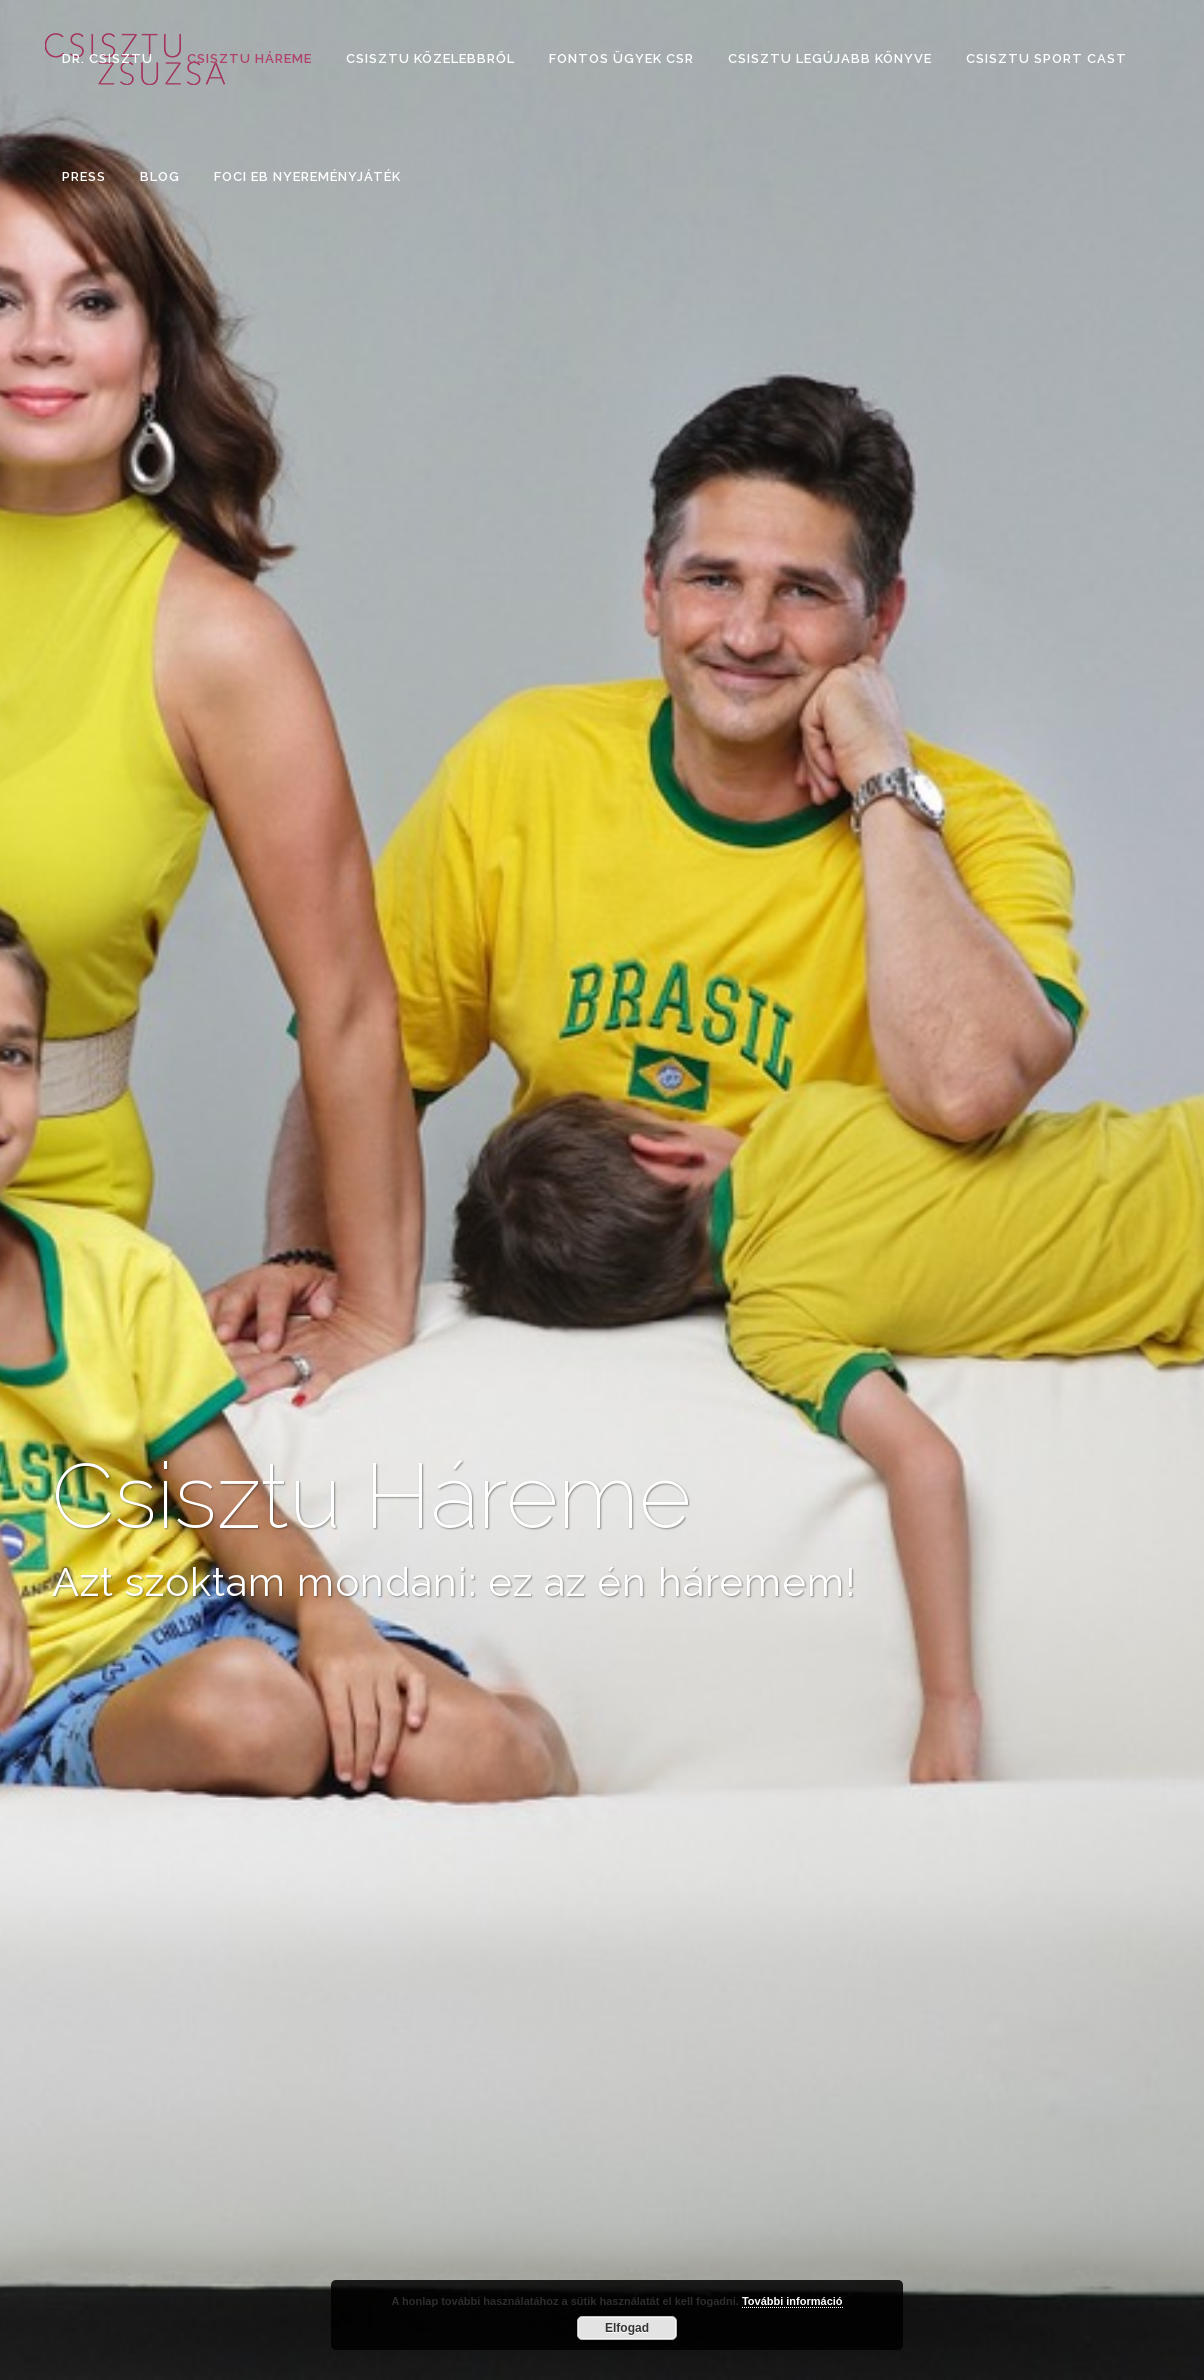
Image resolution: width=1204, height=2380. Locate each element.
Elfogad (627, 2328)
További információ (792, 2301)
